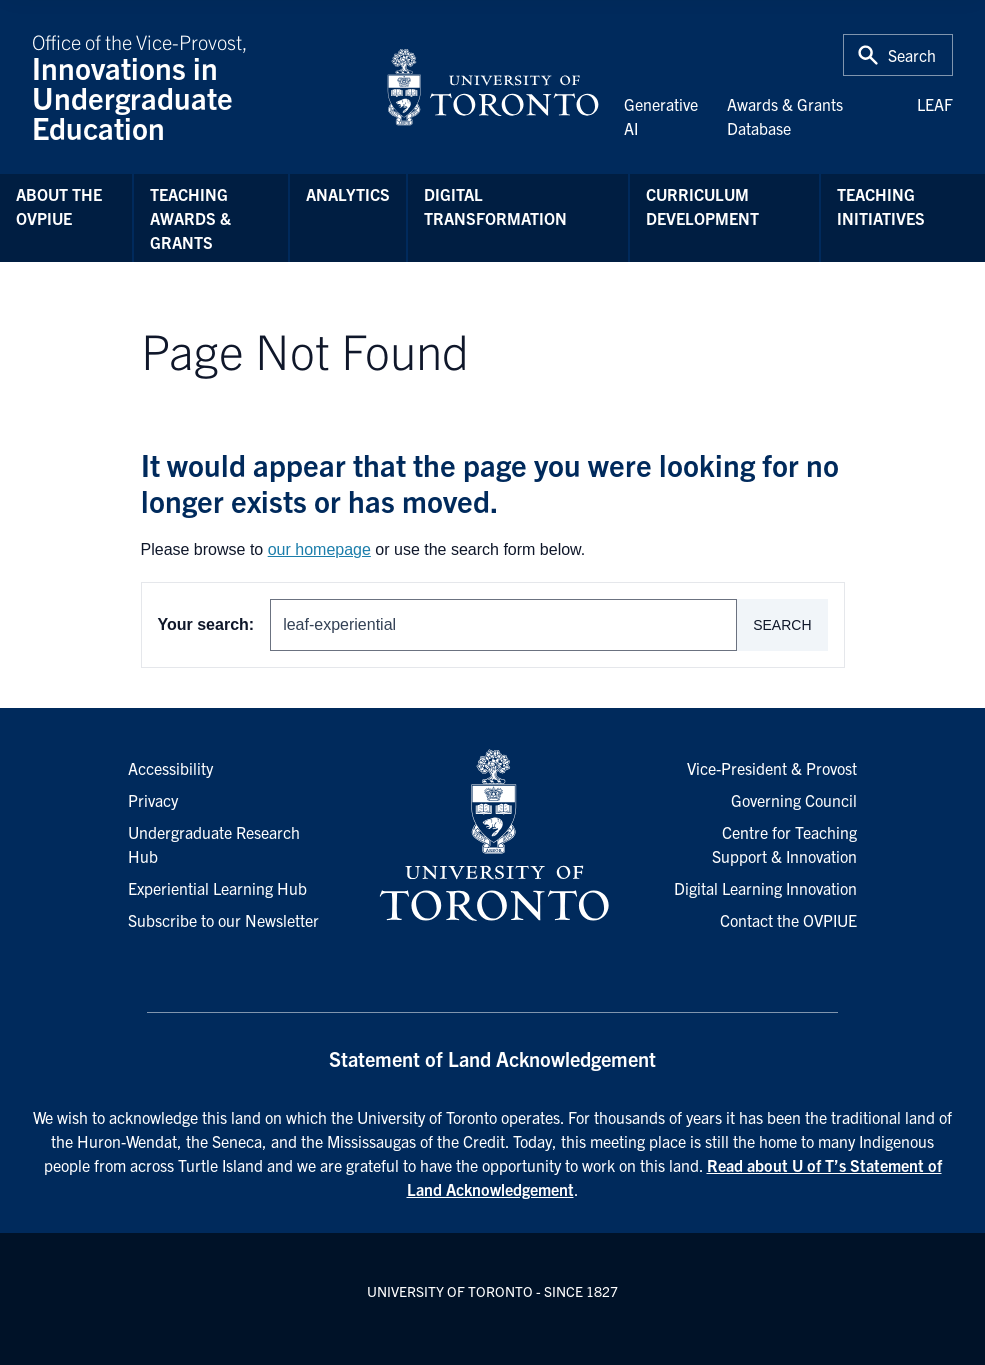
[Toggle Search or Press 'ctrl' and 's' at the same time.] (898, 55)
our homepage (319, 549)
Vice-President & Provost (772, 768)
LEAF (935, 104)
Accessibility (170, 768)
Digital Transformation (495, 206)
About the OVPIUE (59, 206)
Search (782, 625)
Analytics (348, 194)
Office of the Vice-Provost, (196, 87)
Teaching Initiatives (881, 206)
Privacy (153, 800)
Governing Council (794, 800)
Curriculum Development (702, 206)
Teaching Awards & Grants (190, 218)
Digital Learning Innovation (765, 888)
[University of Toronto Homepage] (492, 836)
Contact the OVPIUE (788, 920)
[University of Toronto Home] (493, 87)
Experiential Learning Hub (217, 888)
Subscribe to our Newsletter (223, 920)
